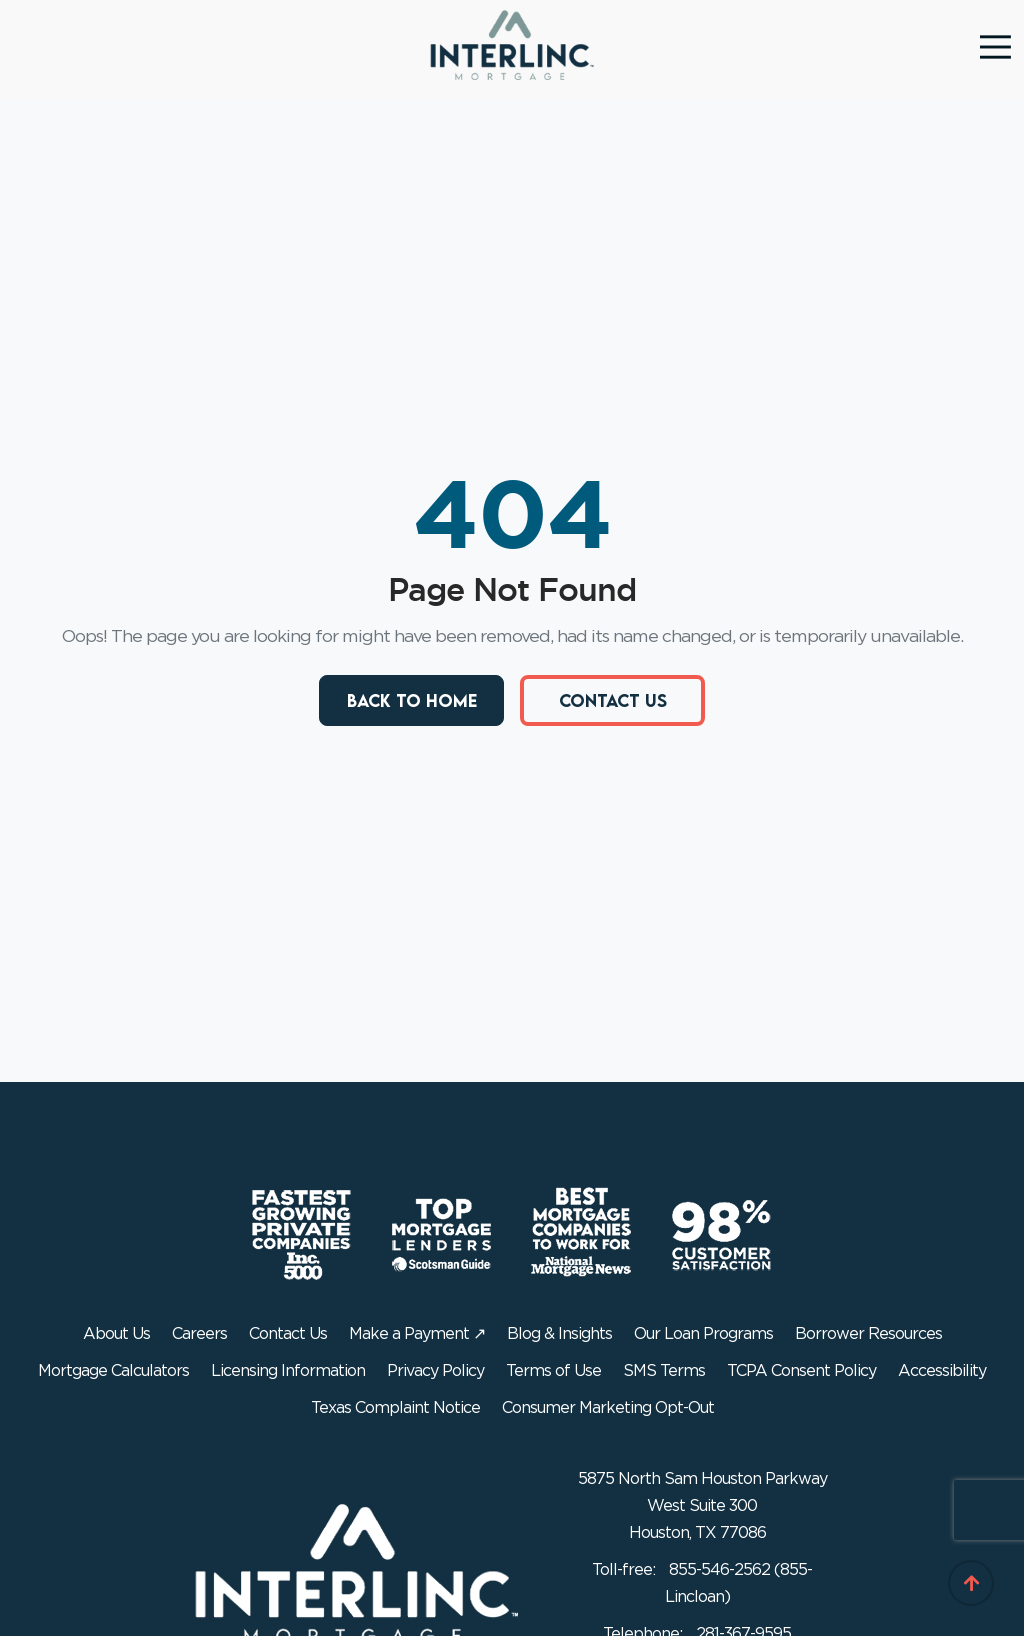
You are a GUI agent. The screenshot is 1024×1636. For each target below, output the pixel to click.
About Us (116, 1334)
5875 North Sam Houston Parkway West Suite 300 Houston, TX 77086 (702, 1506)
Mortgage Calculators (113, 1371)
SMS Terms (664, 1371)
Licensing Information (288, 1371)
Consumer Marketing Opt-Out (608, 1408)
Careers (199, 1334)
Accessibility (942, 1371)
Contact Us (613, 700)
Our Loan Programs (703, 1334)
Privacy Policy (435, 1371)
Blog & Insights (559, 1334)
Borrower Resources (868, 1334)
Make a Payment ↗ (417, 1334)
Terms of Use (553, 1371)
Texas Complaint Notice (395, 1408)
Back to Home (412, 700)
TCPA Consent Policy (801, 1371)
